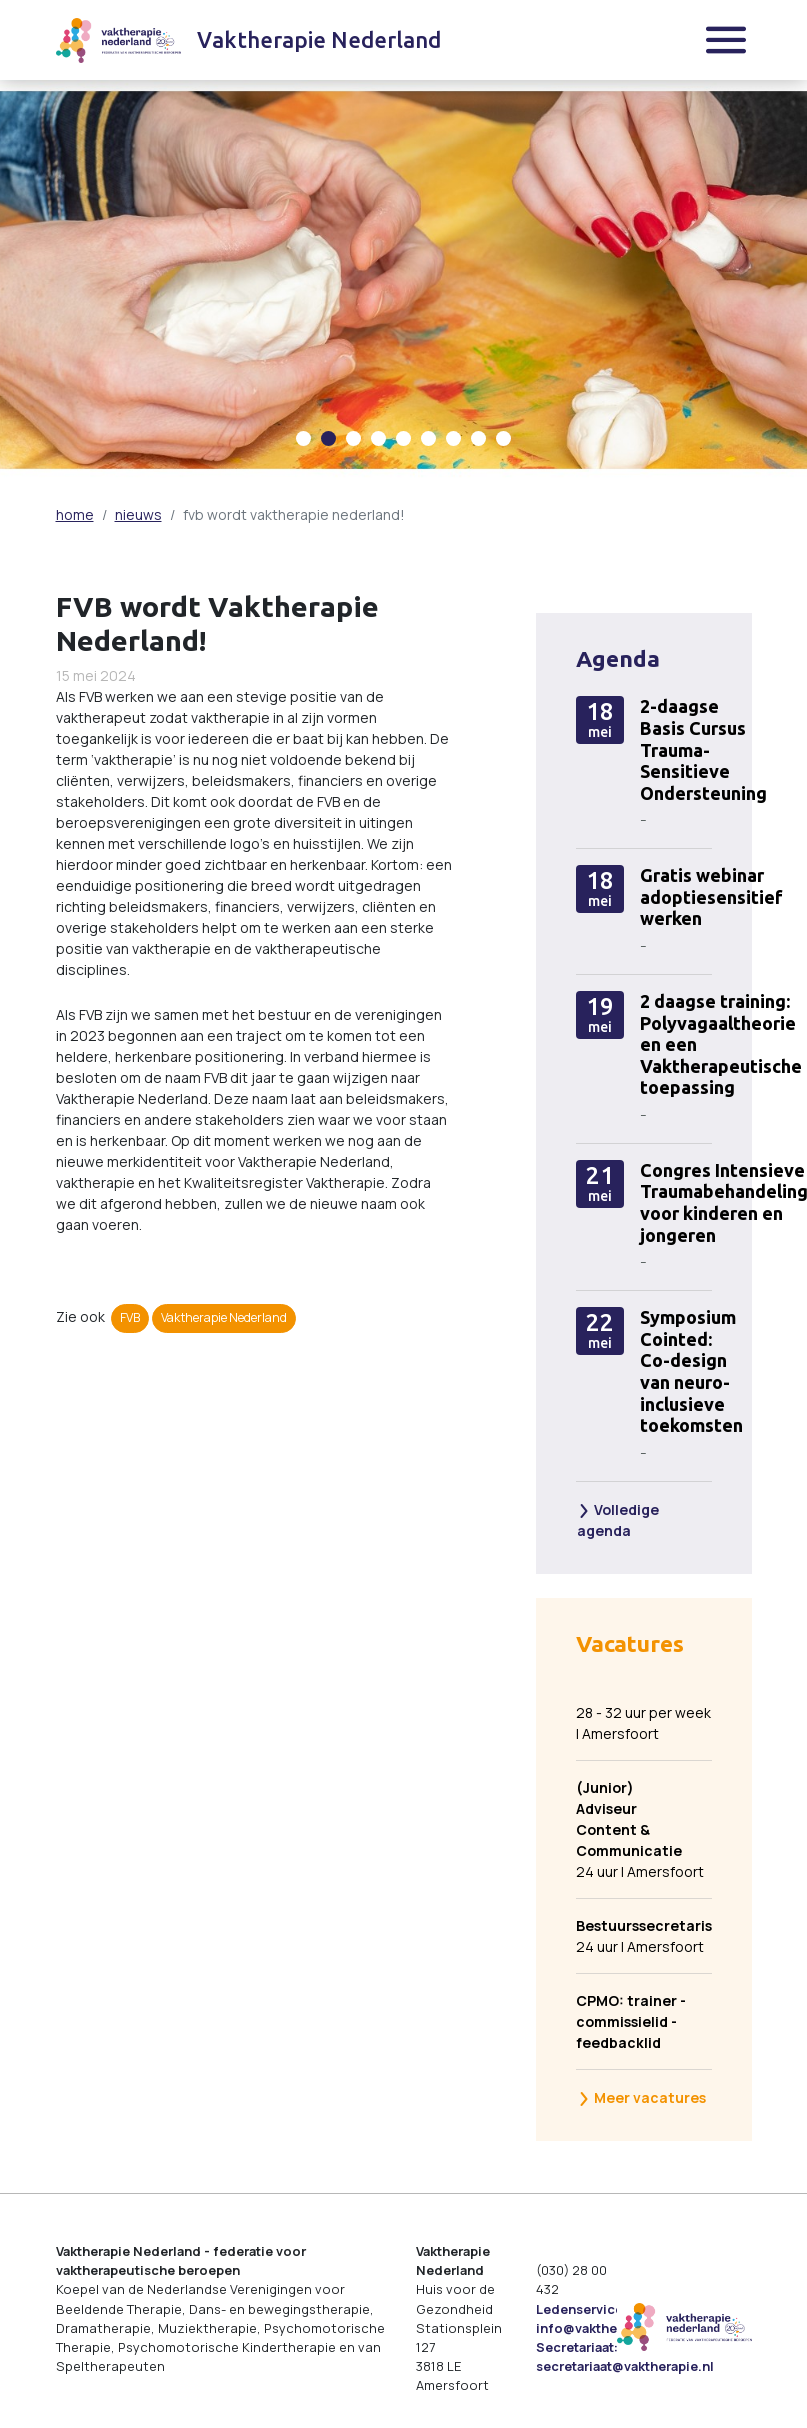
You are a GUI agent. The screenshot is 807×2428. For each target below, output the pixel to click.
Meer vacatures (641, 2097)
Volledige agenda (618, 1520)
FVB (130, 1317)
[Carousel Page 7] (453, 438)
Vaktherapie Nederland (224, 1317)
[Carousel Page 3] (353, 438)
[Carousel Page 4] (378, 438)
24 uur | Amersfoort (640, 1829)
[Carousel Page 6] (428, 438)
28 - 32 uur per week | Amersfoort (643, 1723)
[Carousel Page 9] (503, 438)
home (75, 514)
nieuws (138, 514)
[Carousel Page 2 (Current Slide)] (328, 438)
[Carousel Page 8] (478, 438)
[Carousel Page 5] (403, 438)
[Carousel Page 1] (303, 438)
